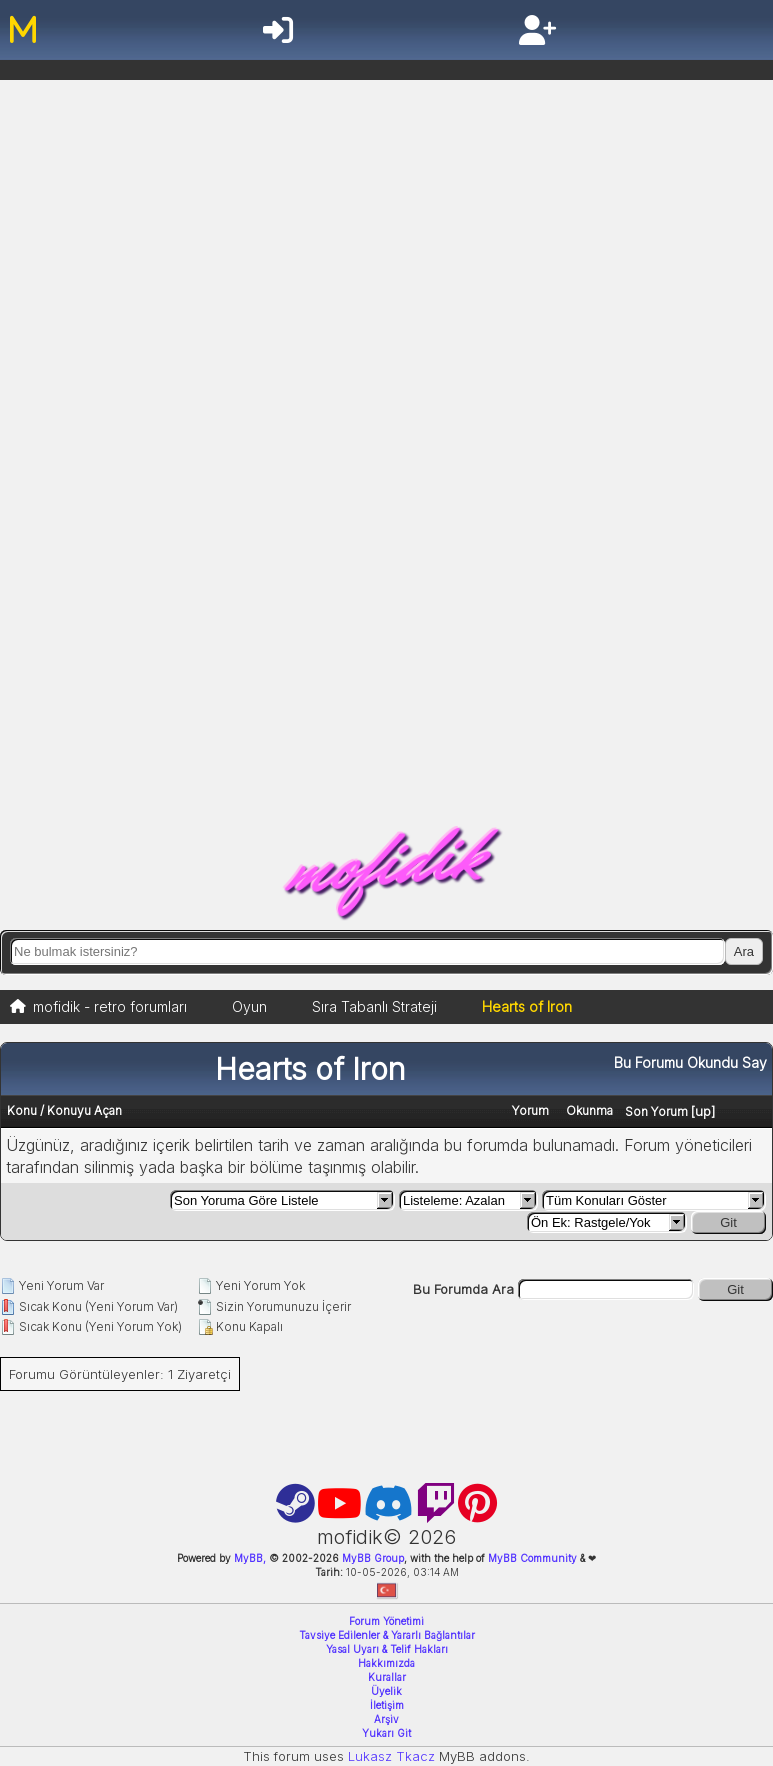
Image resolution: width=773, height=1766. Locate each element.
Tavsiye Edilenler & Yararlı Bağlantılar (387, 1635)
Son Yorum (656, 1111)
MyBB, (250, 1558)
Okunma (589, 1110)
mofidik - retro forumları (110, 1006)
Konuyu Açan (84, 1110)
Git (728, 1222)
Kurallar (387, 1677)
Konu (22, 1110)
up (703, 1111)
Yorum (530, 1110)
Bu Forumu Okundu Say (690, 1062)
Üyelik (386, 1691)
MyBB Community (532, 1558)
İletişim (387, 1705)
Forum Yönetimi (386, 1621)
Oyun (249, 1006)
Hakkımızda (386, 1663)
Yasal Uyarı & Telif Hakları (387, 1649)
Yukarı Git (386, 1733)
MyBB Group (371, 1558)
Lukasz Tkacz (391, 1756)
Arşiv (386, 1719)
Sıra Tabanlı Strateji (374, 1006)
